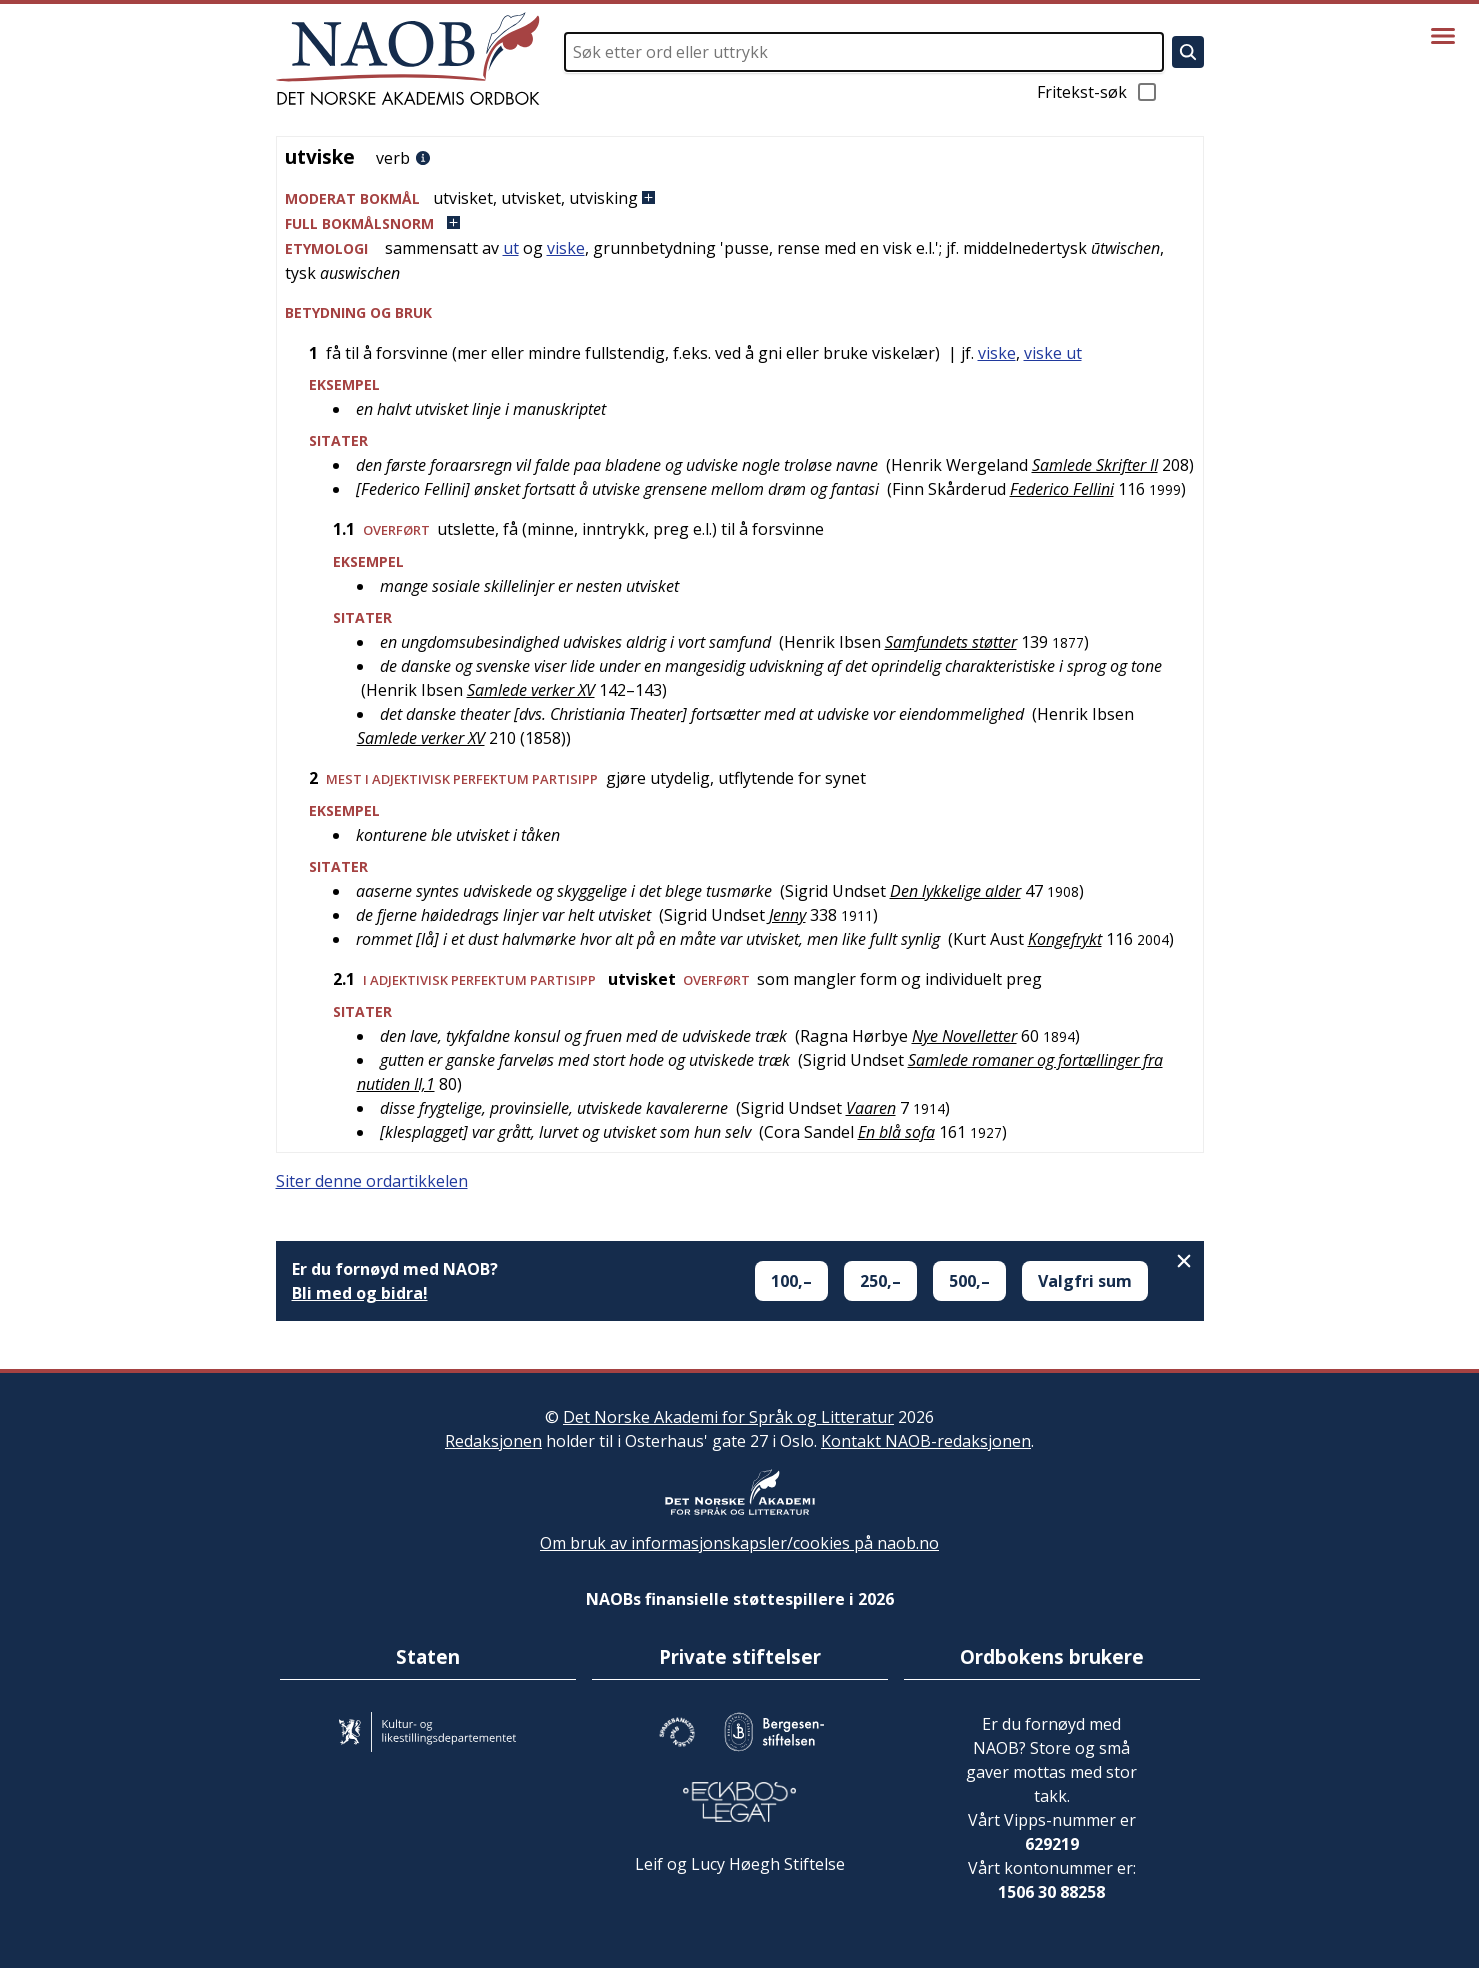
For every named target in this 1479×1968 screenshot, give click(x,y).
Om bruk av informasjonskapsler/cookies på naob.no (739, 1543)
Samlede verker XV (531, 690)
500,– (969, 1281)
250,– (880, 1281)
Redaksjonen (493, 1441)
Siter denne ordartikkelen (372, 1181)
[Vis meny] (1443, 36)
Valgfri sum (1085, 1281)
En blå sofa (896, 1132)
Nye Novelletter (964, 1036)
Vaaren (871, 1108)
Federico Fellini (1062, 489)
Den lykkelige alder (955, 891)
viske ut (1053, 353)
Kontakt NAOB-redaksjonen (926, 1441)
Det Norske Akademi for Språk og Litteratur (728, 1417)
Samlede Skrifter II (1095, 465)
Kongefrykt (1065, 939)
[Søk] (1188, 52)
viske (566, 248)
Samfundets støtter (951, 642)
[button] (740, 198)
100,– (791, 1281)
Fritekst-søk (1098, 92)
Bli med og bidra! (360, 1293)
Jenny (787, 915)
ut (511, 248)
